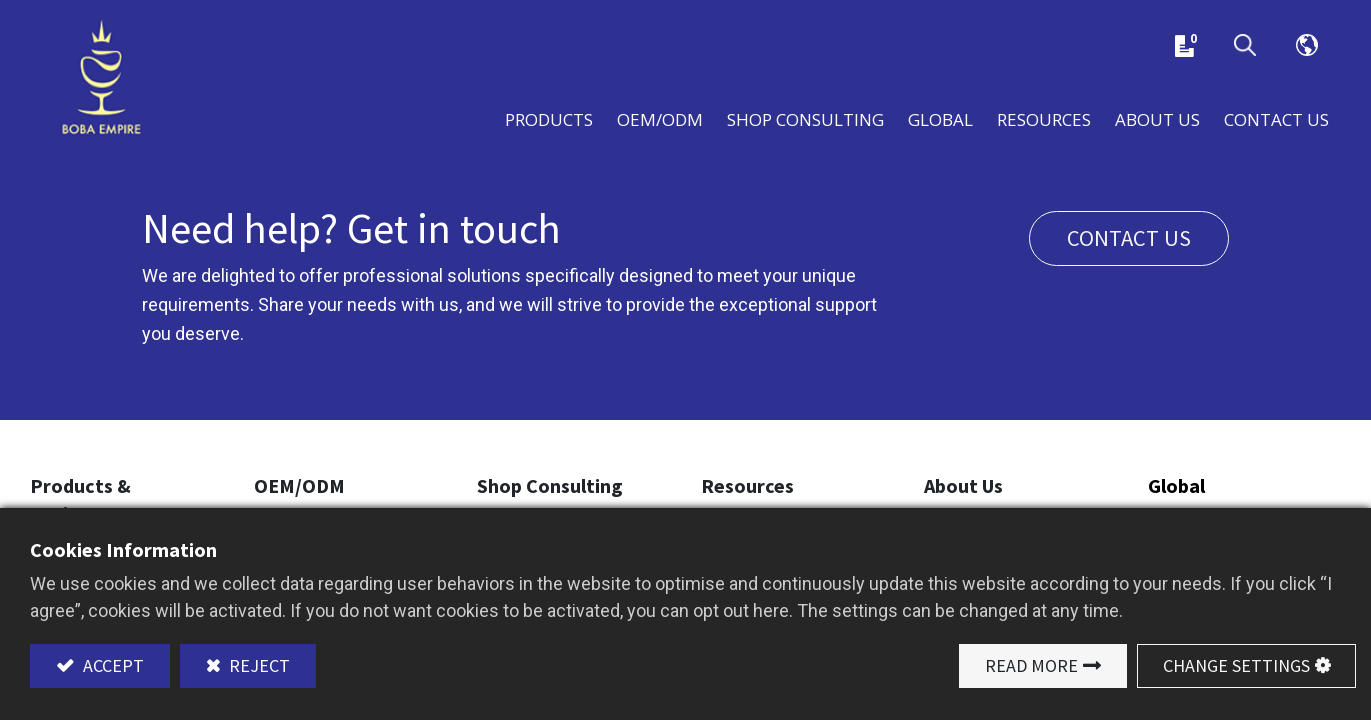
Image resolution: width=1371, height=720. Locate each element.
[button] (1245, 46)
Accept (111, 665)
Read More (1031, 665)
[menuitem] (940, 117)
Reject (257, 665)
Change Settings (1236, 665)
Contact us (1129, 238)
